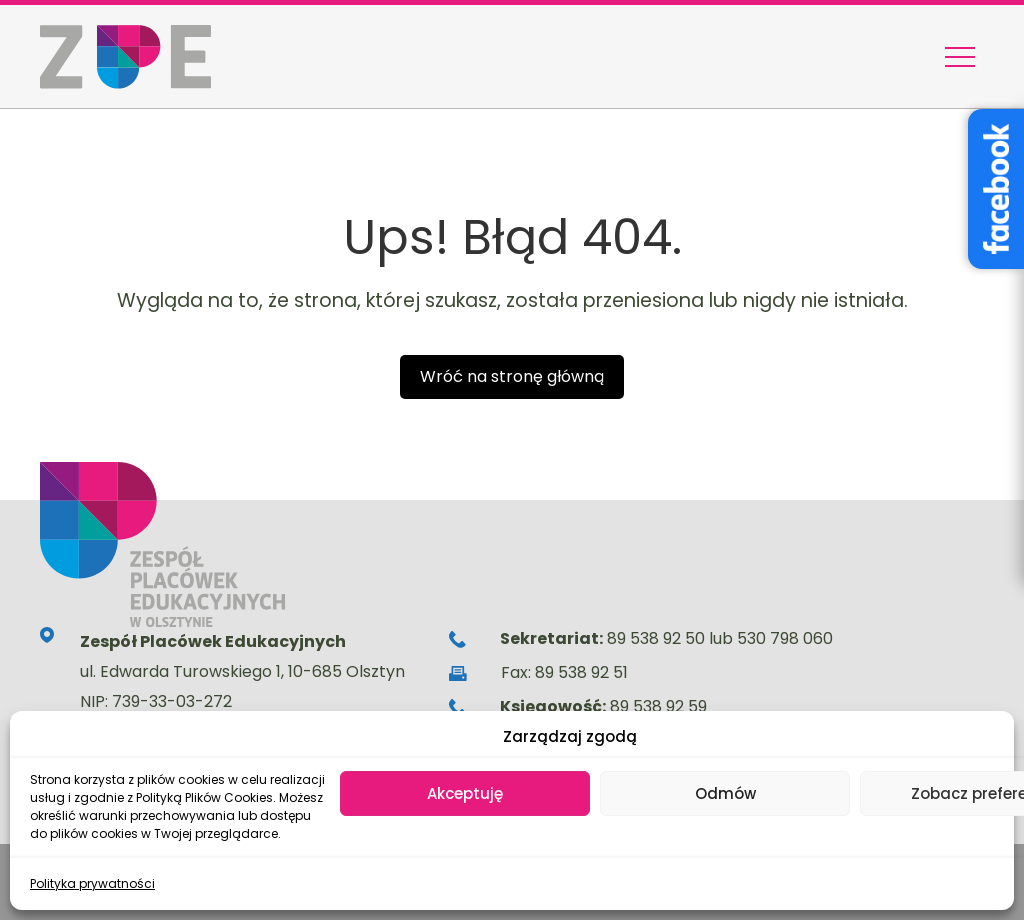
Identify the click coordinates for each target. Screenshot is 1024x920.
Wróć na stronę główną (512, 376)
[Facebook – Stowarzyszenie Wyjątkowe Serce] (996, 189)
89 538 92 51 (581, 672)
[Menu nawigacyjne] (960, 57)
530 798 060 (785, 638)
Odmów (725, 793)
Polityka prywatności (92, 883)
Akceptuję (465, 793)
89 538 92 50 (656, 638)
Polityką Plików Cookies (204, 797)
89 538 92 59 (658, 706)
